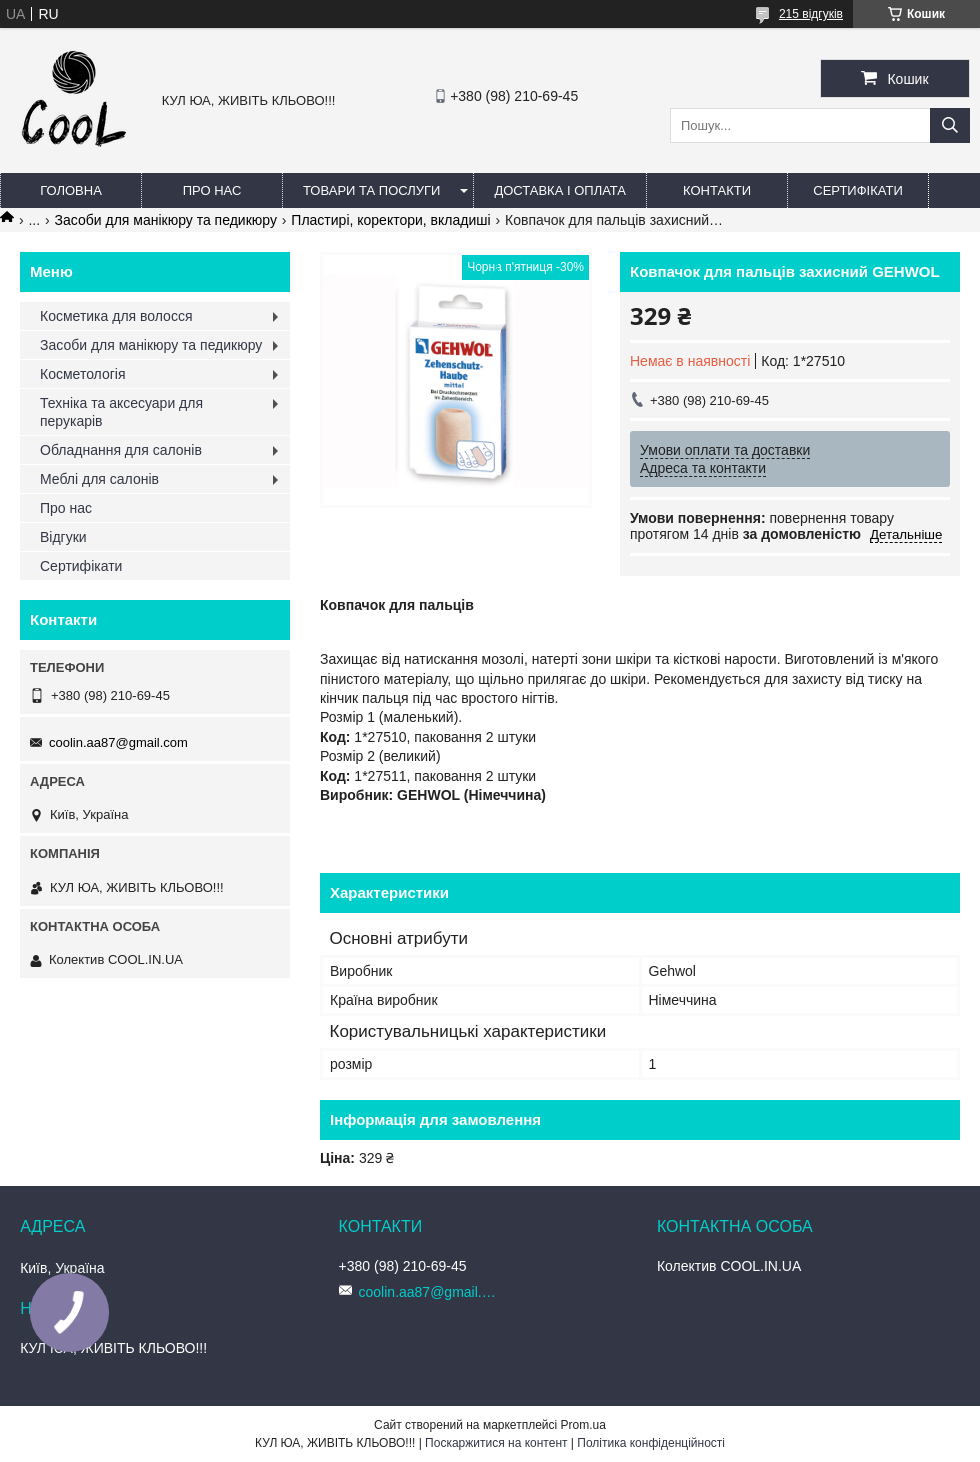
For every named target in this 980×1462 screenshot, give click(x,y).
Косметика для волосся (116, 316)
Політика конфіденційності (651, 1443)
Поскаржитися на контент (496, 1443)
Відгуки (63, 537)
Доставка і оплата (560, 190)
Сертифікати (857, 190)
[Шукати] (950, 125)
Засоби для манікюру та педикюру (166, 220)
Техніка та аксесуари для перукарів (121, 412)
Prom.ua (583, 1425)
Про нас (212, 190)
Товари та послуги (371, 190)
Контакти (717, 190)
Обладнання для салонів (121, 450)
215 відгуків (811, 14)
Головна (71, 190)
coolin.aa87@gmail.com (118, 742)
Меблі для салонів (99, 479)
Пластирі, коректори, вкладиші (390, 220)
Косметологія (83, 374)
